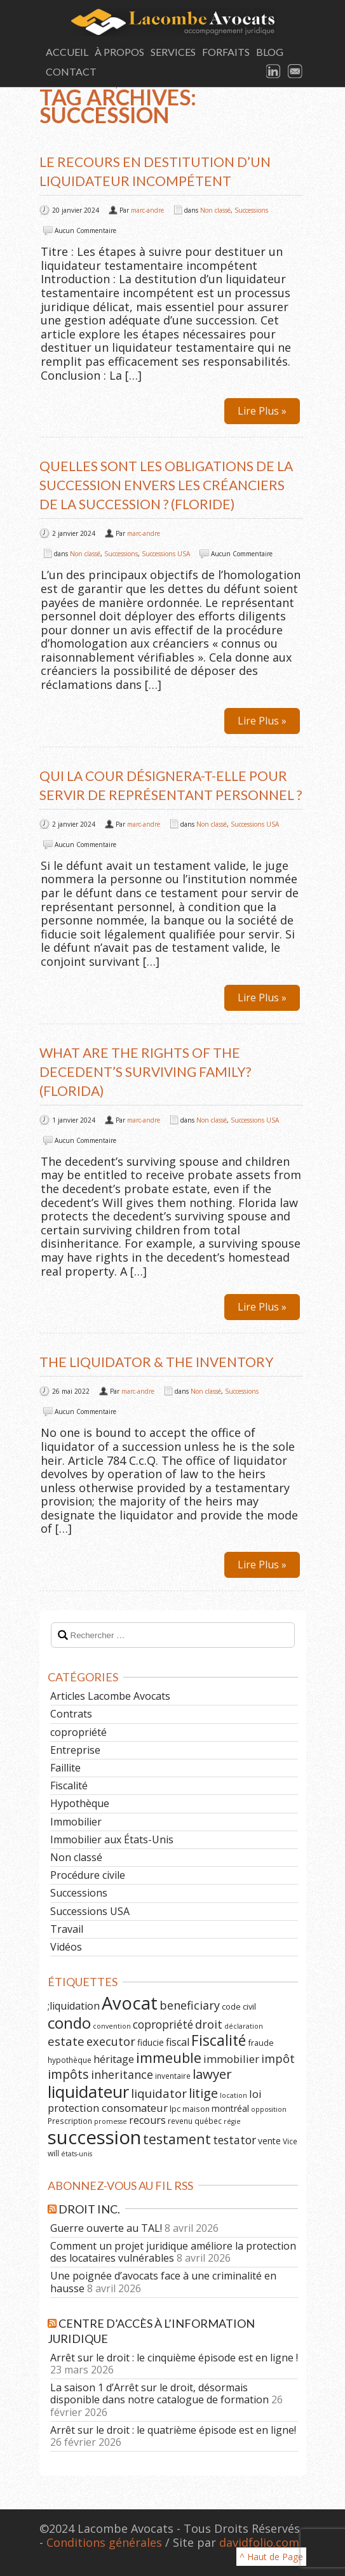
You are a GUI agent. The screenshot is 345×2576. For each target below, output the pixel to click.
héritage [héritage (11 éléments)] (113, 2059)
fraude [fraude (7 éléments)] (261, 2042)
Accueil (67, 52)
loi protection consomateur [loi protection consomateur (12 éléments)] (155, 2100)
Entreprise (75, 1750)
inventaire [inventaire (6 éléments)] (173, 2076)
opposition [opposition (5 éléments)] (269, 2109)
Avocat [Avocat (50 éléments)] (130, 2003)
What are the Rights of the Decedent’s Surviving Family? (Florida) (145, 1071)
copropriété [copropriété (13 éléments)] (163, 2024)
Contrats (71, 1714)
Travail (66, 1929)
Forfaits (226, 52)
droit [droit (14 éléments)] (208, 2024)
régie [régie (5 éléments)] (232, 2121)
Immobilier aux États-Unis (111, 1839)
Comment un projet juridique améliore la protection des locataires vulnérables (173, 2252)
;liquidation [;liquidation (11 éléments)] (74, 2006)
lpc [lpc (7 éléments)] (175, 2108)
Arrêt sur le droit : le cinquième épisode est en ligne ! (174, 2358)
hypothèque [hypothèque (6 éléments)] (69, 2060)
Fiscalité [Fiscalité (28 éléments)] (218, 2040)
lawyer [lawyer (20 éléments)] (212, 2074)
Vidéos (66, 1947)
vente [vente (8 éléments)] (269, 2141)
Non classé (215, 210)
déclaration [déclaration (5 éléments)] (243, 2026)
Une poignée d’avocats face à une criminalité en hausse (163, 2282)
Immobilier (76, 1822)
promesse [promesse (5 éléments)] (110, 2121)
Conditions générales (104, 2542)
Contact (71, 71)
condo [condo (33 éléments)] (69, 2022)
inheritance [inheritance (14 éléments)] (122, 2074)
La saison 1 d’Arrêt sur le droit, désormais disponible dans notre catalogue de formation (159, 2393)
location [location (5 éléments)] (233, 2095)
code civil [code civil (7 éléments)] (239, 2006)
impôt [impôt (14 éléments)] (278, 2058)
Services (173, 52)
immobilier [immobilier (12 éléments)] (231, 2059)
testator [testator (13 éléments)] (234, 2139)
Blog (269, 52)
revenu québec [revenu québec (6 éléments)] (195, 2121)
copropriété (78, 1732)
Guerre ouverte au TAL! (106, 2228)
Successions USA (166, 553)
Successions (251, 210)
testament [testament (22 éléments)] (177, 2139)
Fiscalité (69, 1785)
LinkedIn (273, 71)
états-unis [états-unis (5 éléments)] (76, 2153)
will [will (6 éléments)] (53, 2153)
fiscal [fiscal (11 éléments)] (177, 2042)
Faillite (65, 1768)
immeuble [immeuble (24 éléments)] (168, 2057)
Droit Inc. (89, 2209)
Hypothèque (79, 1803)
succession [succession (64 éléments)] (94, 2137)
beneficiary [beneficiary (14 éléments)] (189, 2005)
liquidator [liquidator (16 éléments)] (159, 2093)
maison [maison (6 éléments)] (196, 2109)
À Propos (119, 52)
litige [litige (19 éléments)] (203, 2093)
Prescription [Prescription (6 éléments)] (70, 2121)
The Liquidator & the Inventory (156, 1362)
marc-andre (147, 210)
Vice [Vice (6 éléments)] (290, 2141)
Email (295, 71)
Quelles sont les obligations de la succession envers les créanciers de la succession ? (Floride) (166, 485)
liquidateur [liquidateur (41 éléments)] (88, 2091)
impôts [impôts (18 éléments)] (68, 2074)
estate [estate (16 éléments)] (66, 2041)
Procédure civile (87, 1875)
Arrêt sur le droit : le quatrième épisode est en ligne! (173, 2430)
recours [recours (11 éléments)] (147, 2120)
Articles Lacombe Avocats (110, 1696)
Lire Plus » (262, 411)
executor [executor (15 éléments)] (110, 2041)
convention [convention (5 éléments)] (112, 2026)
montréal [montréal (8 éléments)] (230, 2108)
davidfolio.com (259, 2542)
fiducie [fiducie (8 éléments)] (150, 2042)
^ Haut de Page (271, 2557)
